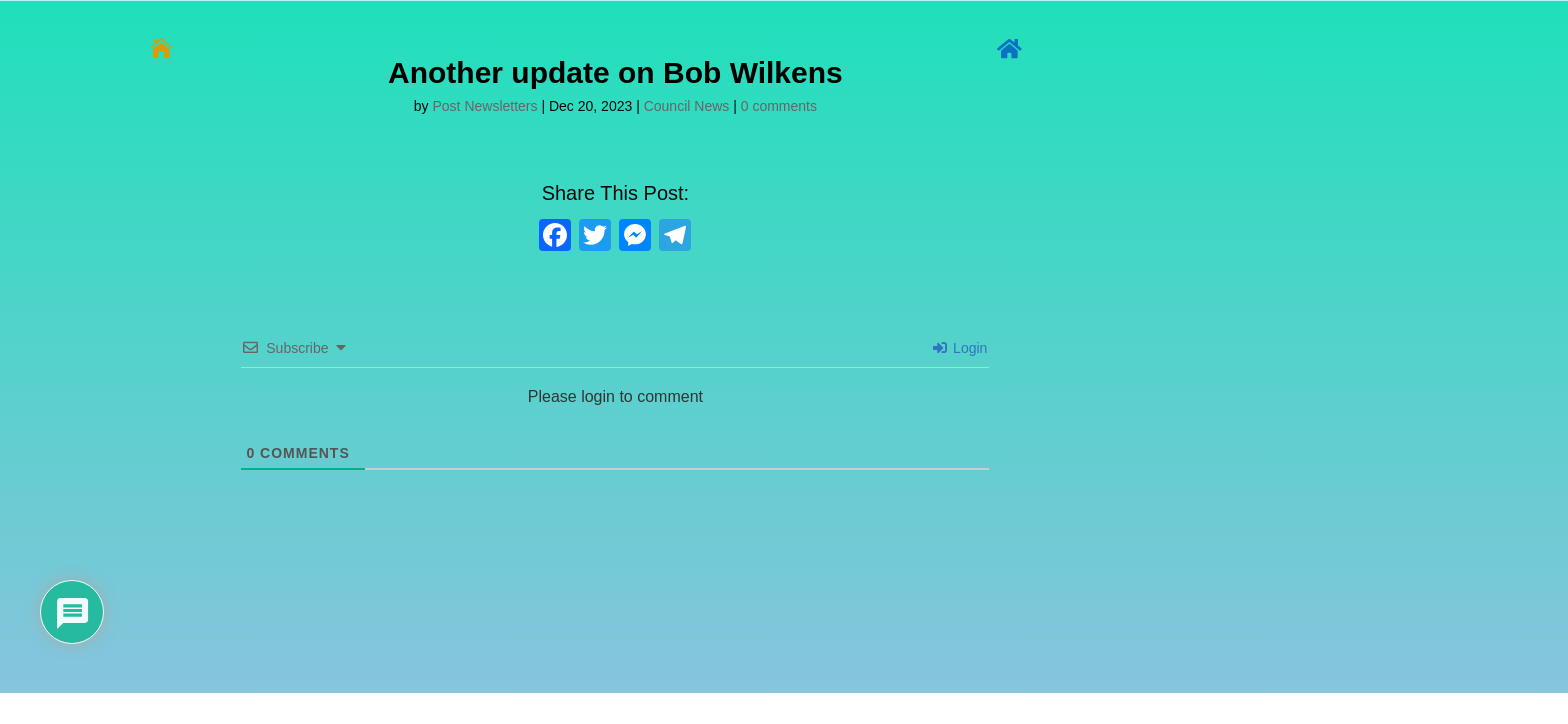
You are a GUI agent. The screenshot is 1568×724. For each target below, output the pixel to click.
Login (960, 348)
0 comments (779, 106)
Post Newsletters (485, 106)
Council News (687, 106)
